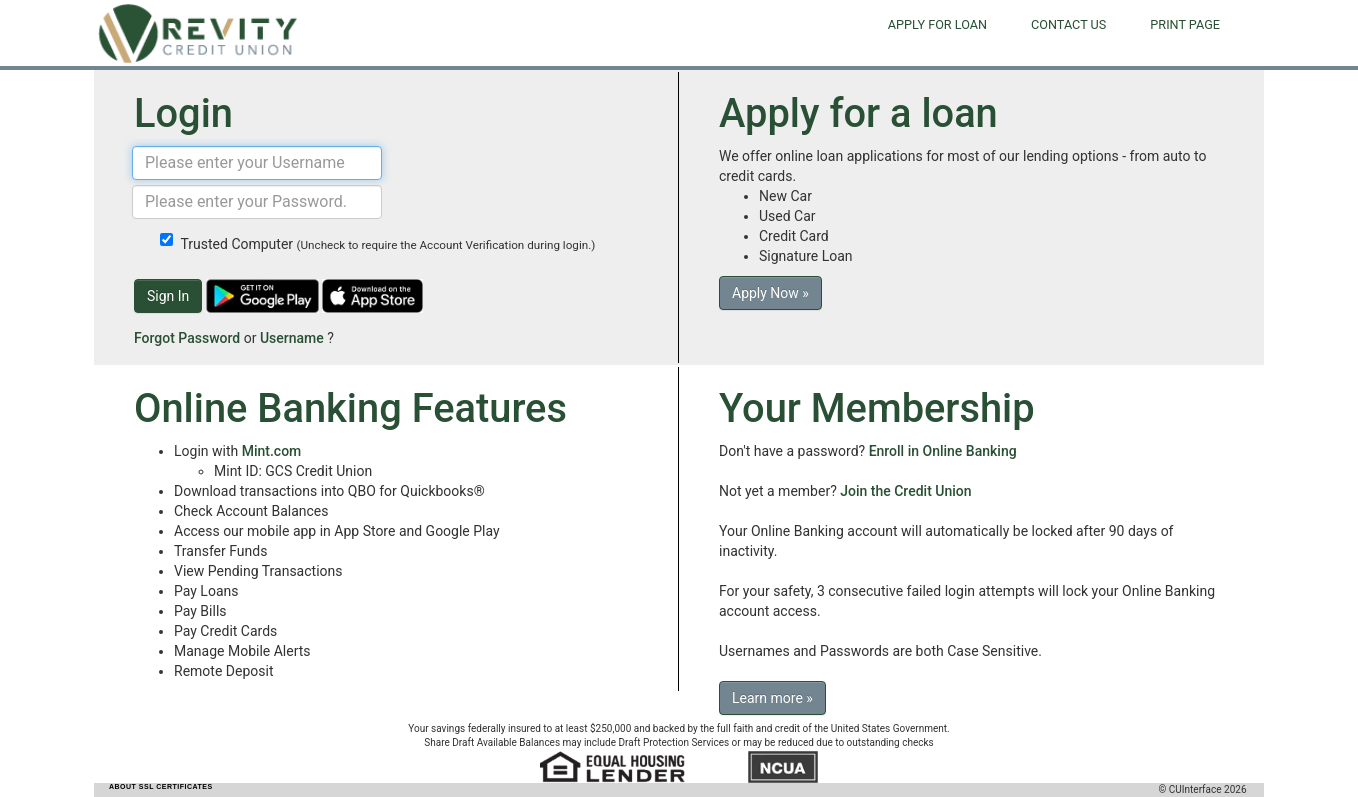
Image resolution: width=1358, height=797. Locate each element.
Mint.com (272, 451)
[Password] (257, 202)
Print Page (1185, 24)
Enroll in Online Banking (943, 451)
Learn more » (772, 698)
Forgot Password (187, 338)
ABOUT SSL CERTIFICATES (161, 786)
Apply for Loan (937, 24)
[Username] (257, 163)
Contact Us (1068, 24)
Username (292, 338)
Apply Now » (770, 293)
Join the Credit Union (905, 491)
